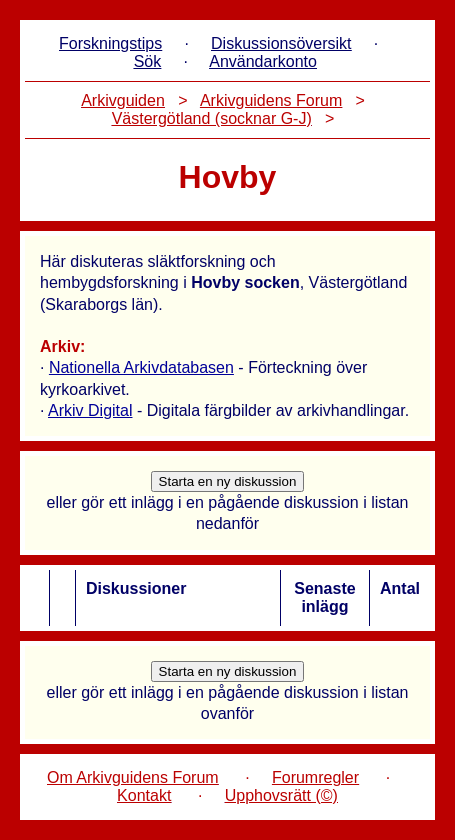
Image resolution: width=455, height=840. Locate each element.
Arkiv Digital (90, 410)
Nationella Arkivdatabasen (141, 367)
